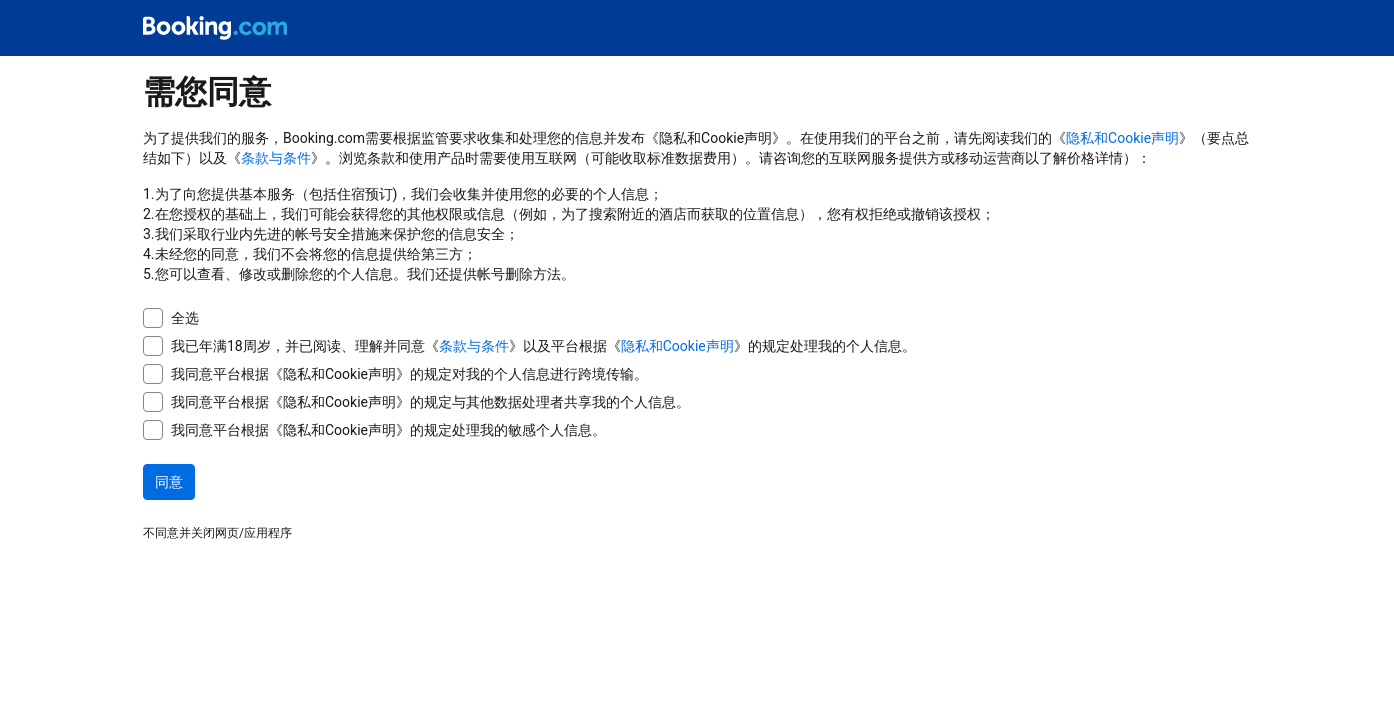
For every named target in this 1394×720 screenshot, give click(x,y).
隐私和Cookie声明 (1122, 138)
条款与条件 (276, 158)
